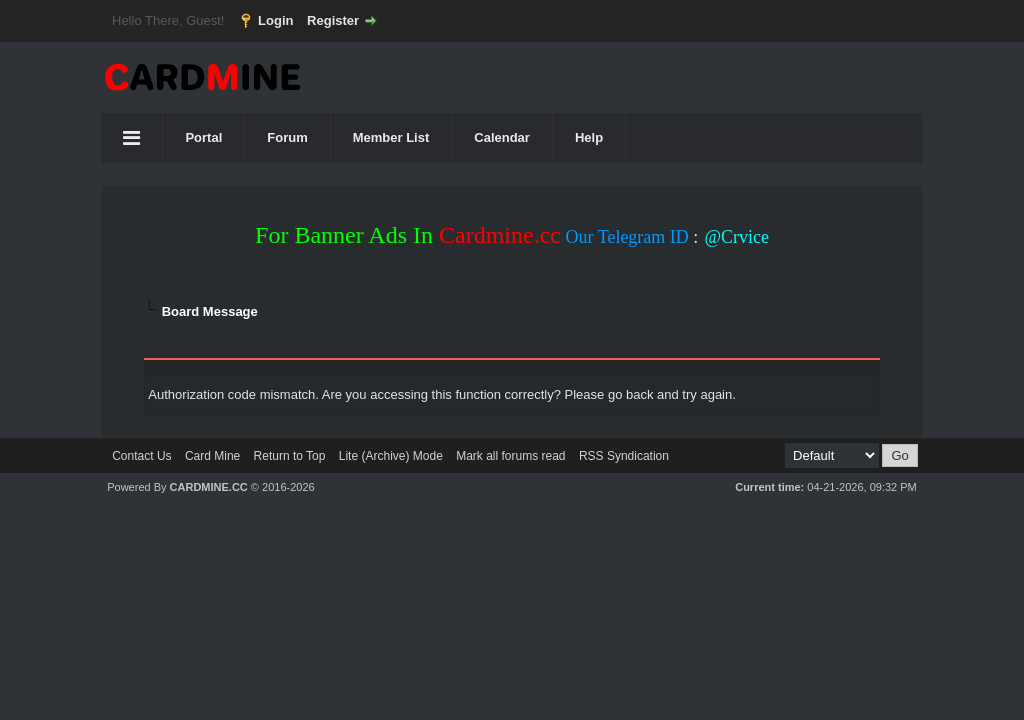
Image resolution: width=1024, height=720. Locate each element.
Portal (203, 137)
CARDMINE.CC (209, 487)
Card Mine (212, 456)
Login (275, 20)
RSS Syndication (624, 456)
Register (333, 20)
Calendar (502, 137)
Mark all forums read (510, 456)
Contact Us (141, 456)
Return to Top (290, 456)
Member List (391, 137)
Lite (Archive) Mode (391, 456)
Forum (287, 137)
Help (589, 137)
